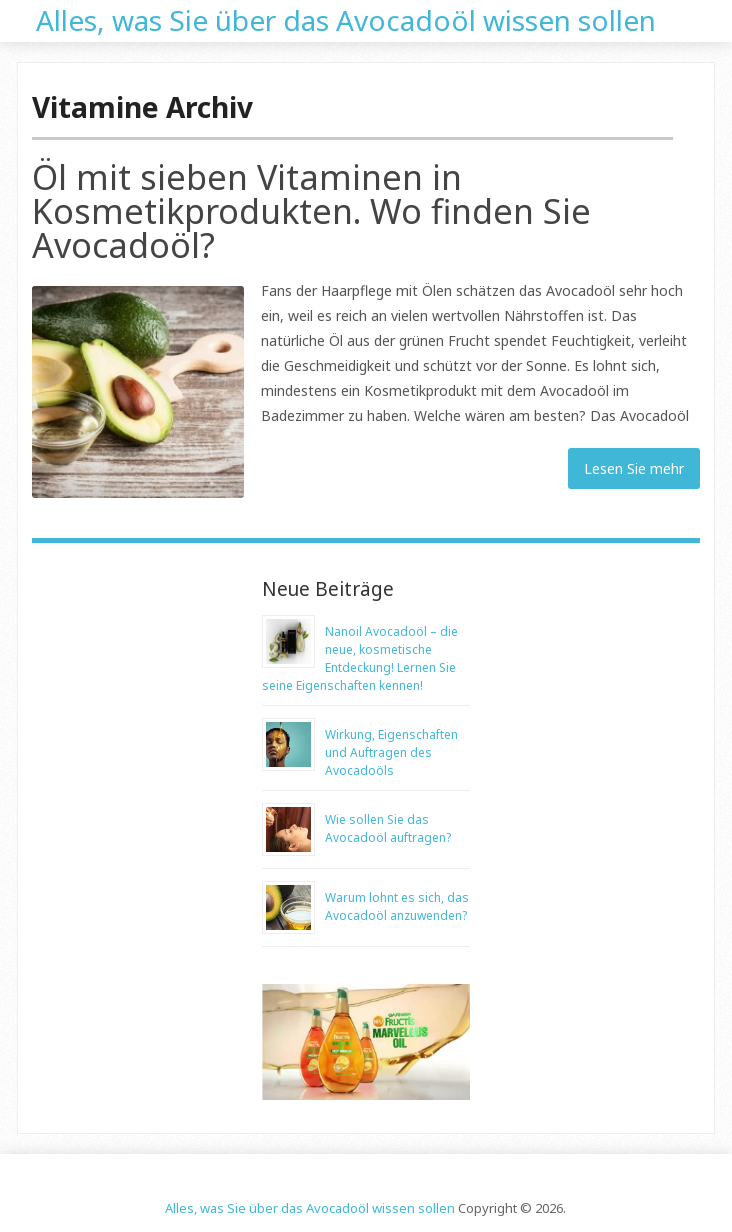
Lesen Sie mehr (634, 468)
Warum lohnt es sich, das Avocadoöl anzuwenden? (397, 906)
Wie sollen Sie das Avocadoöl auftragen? (388, 828)
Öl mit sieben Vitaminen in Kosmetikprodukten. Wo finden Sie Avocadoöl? (311, 211)
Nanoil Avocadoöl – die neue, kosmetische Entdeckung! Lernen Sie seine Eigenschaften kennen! (360, 658)
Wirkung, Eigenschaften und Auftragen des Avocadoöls (391, 752)
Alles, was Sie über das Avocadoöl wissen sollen (346, 18)
